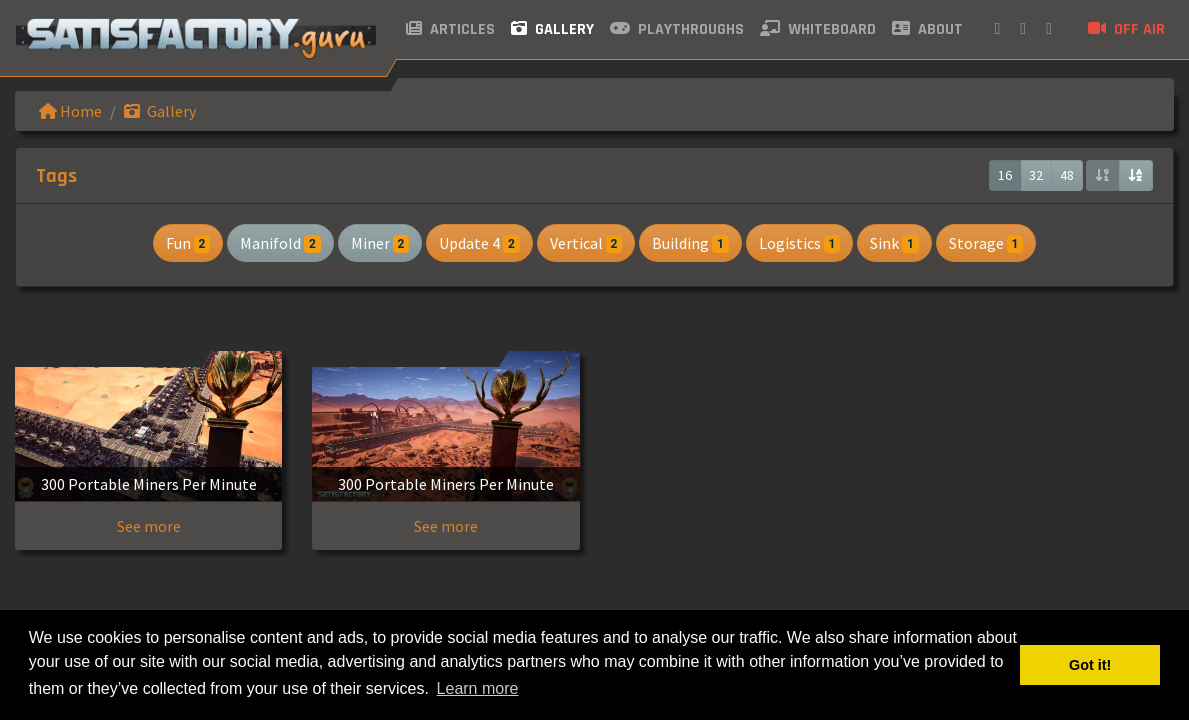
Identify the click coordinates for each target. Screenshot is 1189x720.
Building (690, 243)
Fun (188, 243)
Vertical (586, 243)
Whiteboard (818, 29)
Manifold (280, 243)
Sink (894, 243)
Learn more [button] (478, 688)
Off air (1126, 29)
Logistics (799, 243)
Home (70, 111)
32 (1036, 175)
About (927, 29)
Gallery (552, 29)
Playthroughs (677, 29)
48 (1067, 175)
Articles (450, 29)
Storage (986, 243)
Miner (380, 243)
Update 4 (479, 243)
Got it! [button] (1090, 665)
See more (149, 526)
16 (1005, 175)
